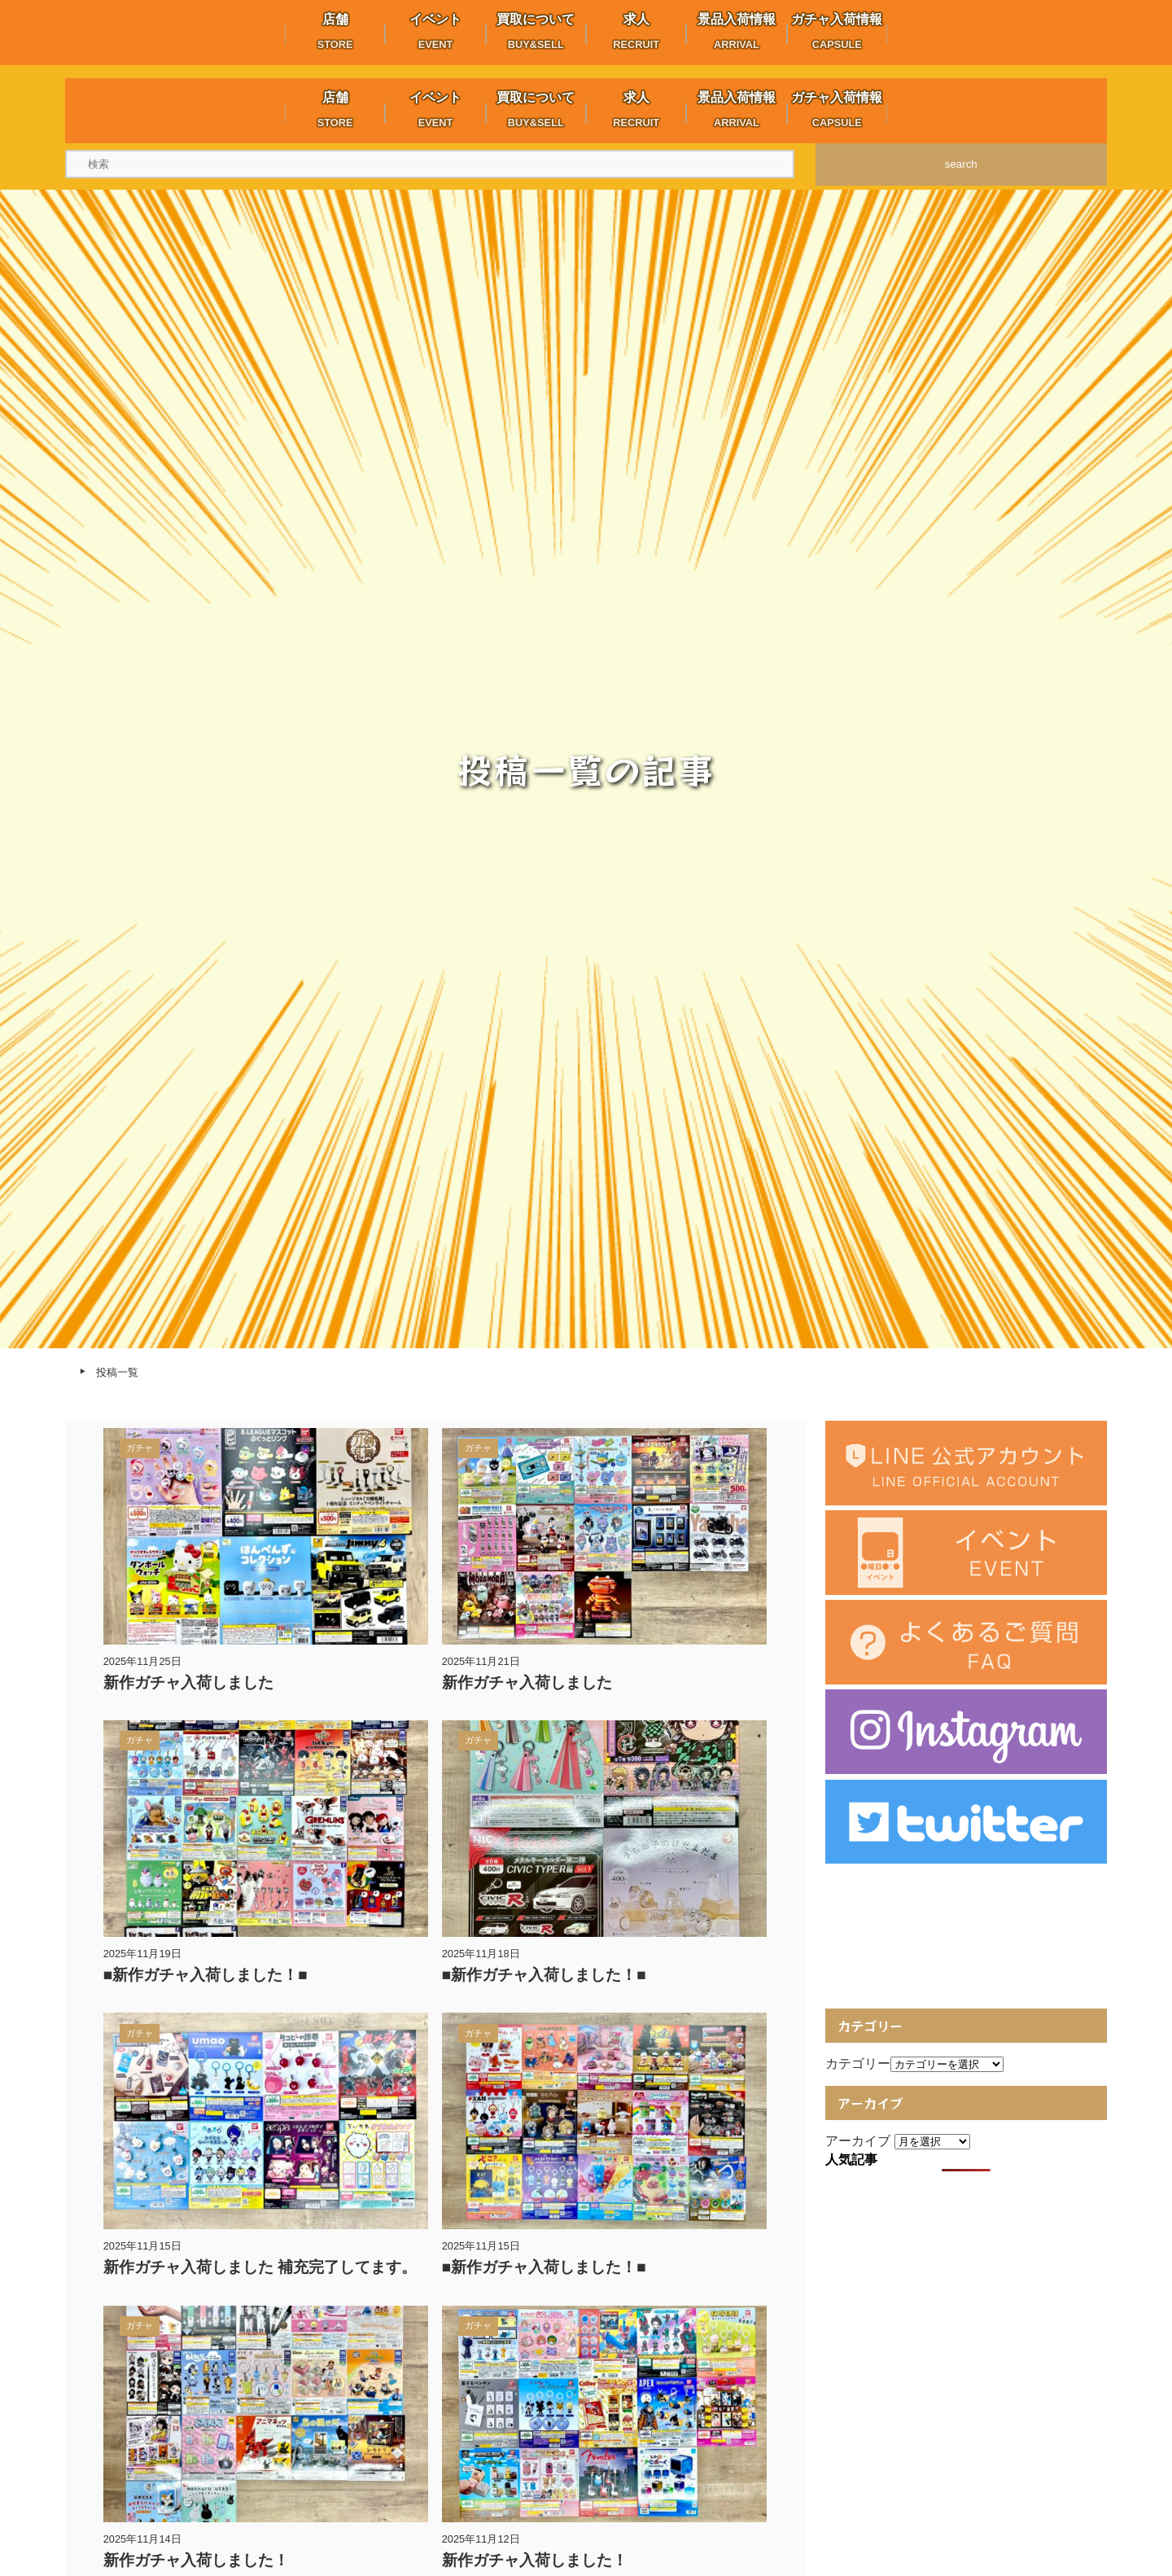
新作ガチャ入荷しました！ (196, 2560)
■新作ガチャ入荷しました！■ (205, 1974)
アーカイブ (857, 2141)
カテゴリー (857, 2063)
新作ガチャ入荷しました (188, 1682)
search (961, 164)
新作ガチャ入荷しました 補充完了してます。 (260, 2267)
